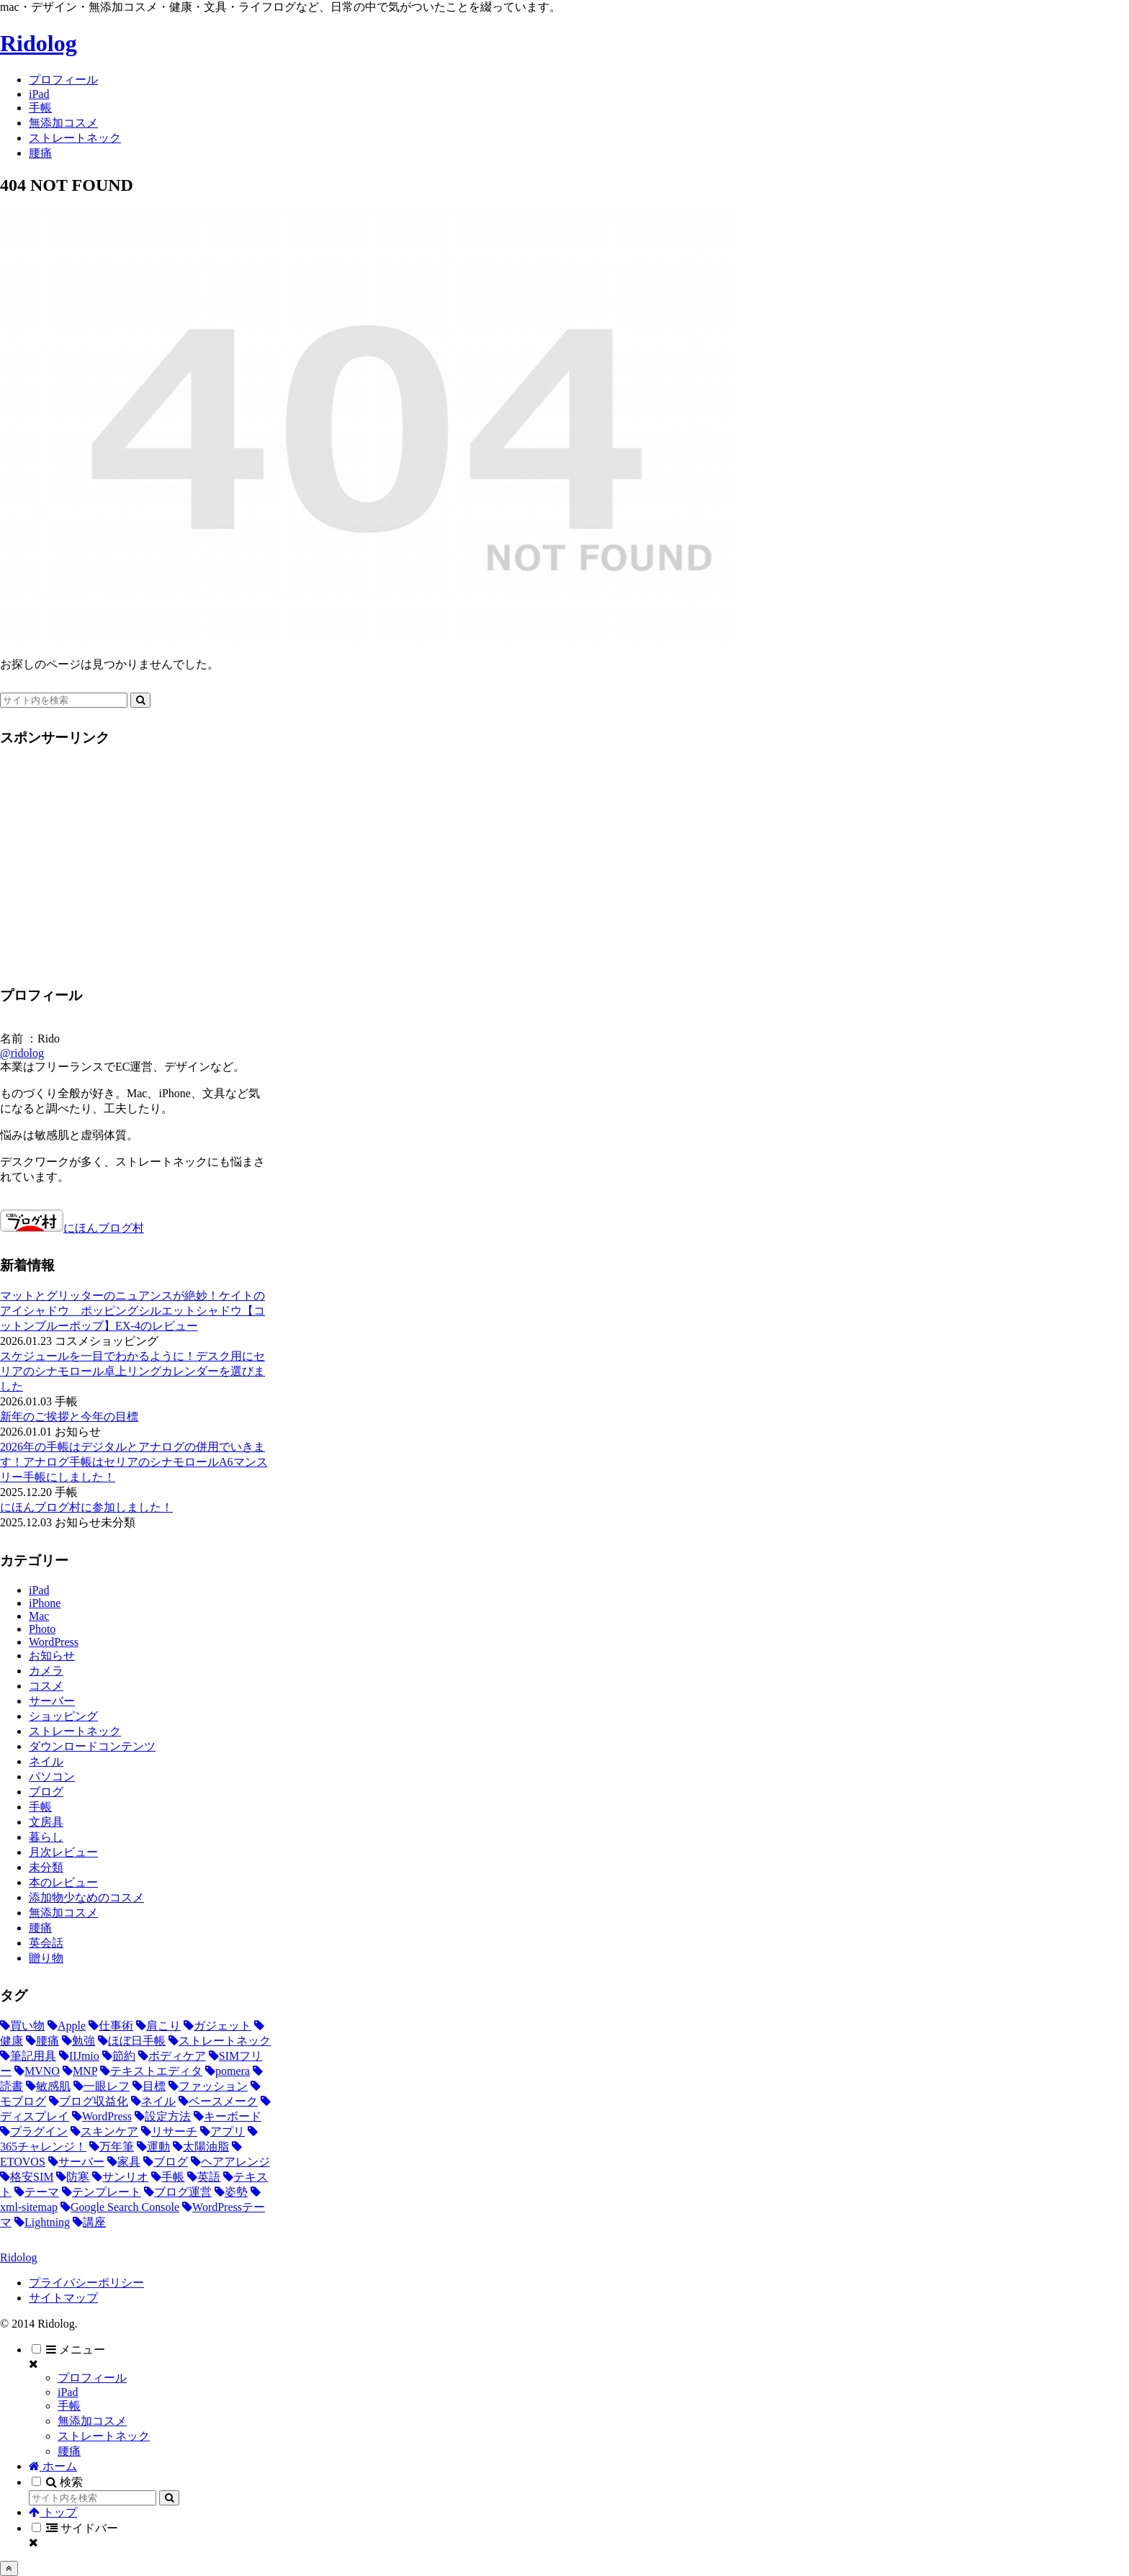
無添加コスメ (92, 2421)
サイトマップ (63, 2298)
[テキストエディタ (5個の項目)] (151, 2071)
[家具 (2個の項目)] (123, 2162)
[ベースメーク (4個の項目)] (218, 2101)
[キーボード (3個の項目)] (227, 2116)
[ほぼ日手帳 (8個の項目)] (132, 2041)
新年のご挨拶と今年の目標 (69, 1416)
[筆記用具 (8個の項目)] (28, 2056)
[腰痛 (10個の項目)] (42, 2041)
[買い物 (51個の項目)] (22, 2025)
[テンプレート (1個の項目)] (101, 2192)
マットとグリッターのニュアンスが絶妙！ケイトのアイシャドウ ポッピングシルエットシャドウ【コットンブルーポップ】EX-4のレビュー (132, 1310)
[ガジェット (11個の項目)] (217, 2025)
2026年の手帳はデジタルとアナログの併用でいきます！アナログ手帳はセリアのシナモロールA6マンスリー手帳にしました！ (134, 1462)
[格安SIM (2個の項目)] (26, 2177)
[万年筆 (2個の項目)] (111, 2146)
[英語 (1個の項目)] (203, 2177)
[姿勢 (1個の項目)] (231, 2192)
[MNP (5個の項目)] (80, 2071)
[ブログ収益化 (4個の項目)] (88, 2101)
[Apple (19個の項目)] (67, 2025)
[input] (63, 700)
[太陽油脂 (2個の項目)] (201, 2146)
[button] (140, 700)
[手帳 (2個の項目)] (167, 2177)
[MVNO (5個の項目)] (37, 2071)
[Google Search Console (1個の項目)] (119, 2207)
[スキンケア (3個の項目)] (104, 2131)
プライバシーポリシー (86, 2282)
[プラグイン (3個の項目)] (34, 2131)
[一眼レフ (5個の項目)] (101, 2086)
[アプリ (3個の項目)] (222, 2131)
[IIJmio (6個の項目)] (79, 2056)
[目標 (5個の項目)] (149, 2086)
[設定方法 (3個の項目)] (163, 2116)
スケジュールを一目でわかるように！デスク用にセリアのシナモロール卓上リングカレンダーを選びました (132, 1371)
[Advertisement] (121, 862)
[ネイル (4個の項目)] (153, 2101)
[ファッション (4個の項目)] (208, 2086)
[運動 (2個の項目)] (153, 2146)
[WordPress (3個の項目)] (102, 2116)
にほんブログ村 (72, 1228)
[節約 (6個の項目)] (118, 2056)
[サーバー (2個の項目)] (76, 2162)
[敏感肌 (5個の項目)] (48, 2086)
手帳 (69, 2406)
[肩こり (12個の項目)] (158, 2025)
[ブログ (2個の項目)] (165, 2162)
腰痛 (69, 2451)
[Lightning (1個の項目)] (42, 2222)
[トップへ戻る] (9, 2568)
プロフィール (92, 2378)
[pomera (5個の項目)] (227, 2071)
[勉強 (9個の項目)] (78, 2041)
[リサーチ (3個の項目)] (169, 2131)
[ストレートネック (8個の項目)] (219, 2041)
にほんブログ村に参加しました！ (86, 1507)
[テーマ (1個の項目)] (36, 2192)
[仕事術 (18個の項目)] (111, 2025)
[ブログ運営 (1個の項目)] (178, 2192)
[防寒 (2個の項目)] (72, 2177)
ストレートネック (104, 2436)
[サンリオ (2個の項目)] (120, 2177)
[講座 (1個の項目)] (89, 2222)
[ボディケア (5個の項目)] (172, 2056)
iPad (68, 2392)
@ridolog (22, 1053)
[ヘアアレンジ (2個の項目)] (230, 2162)
